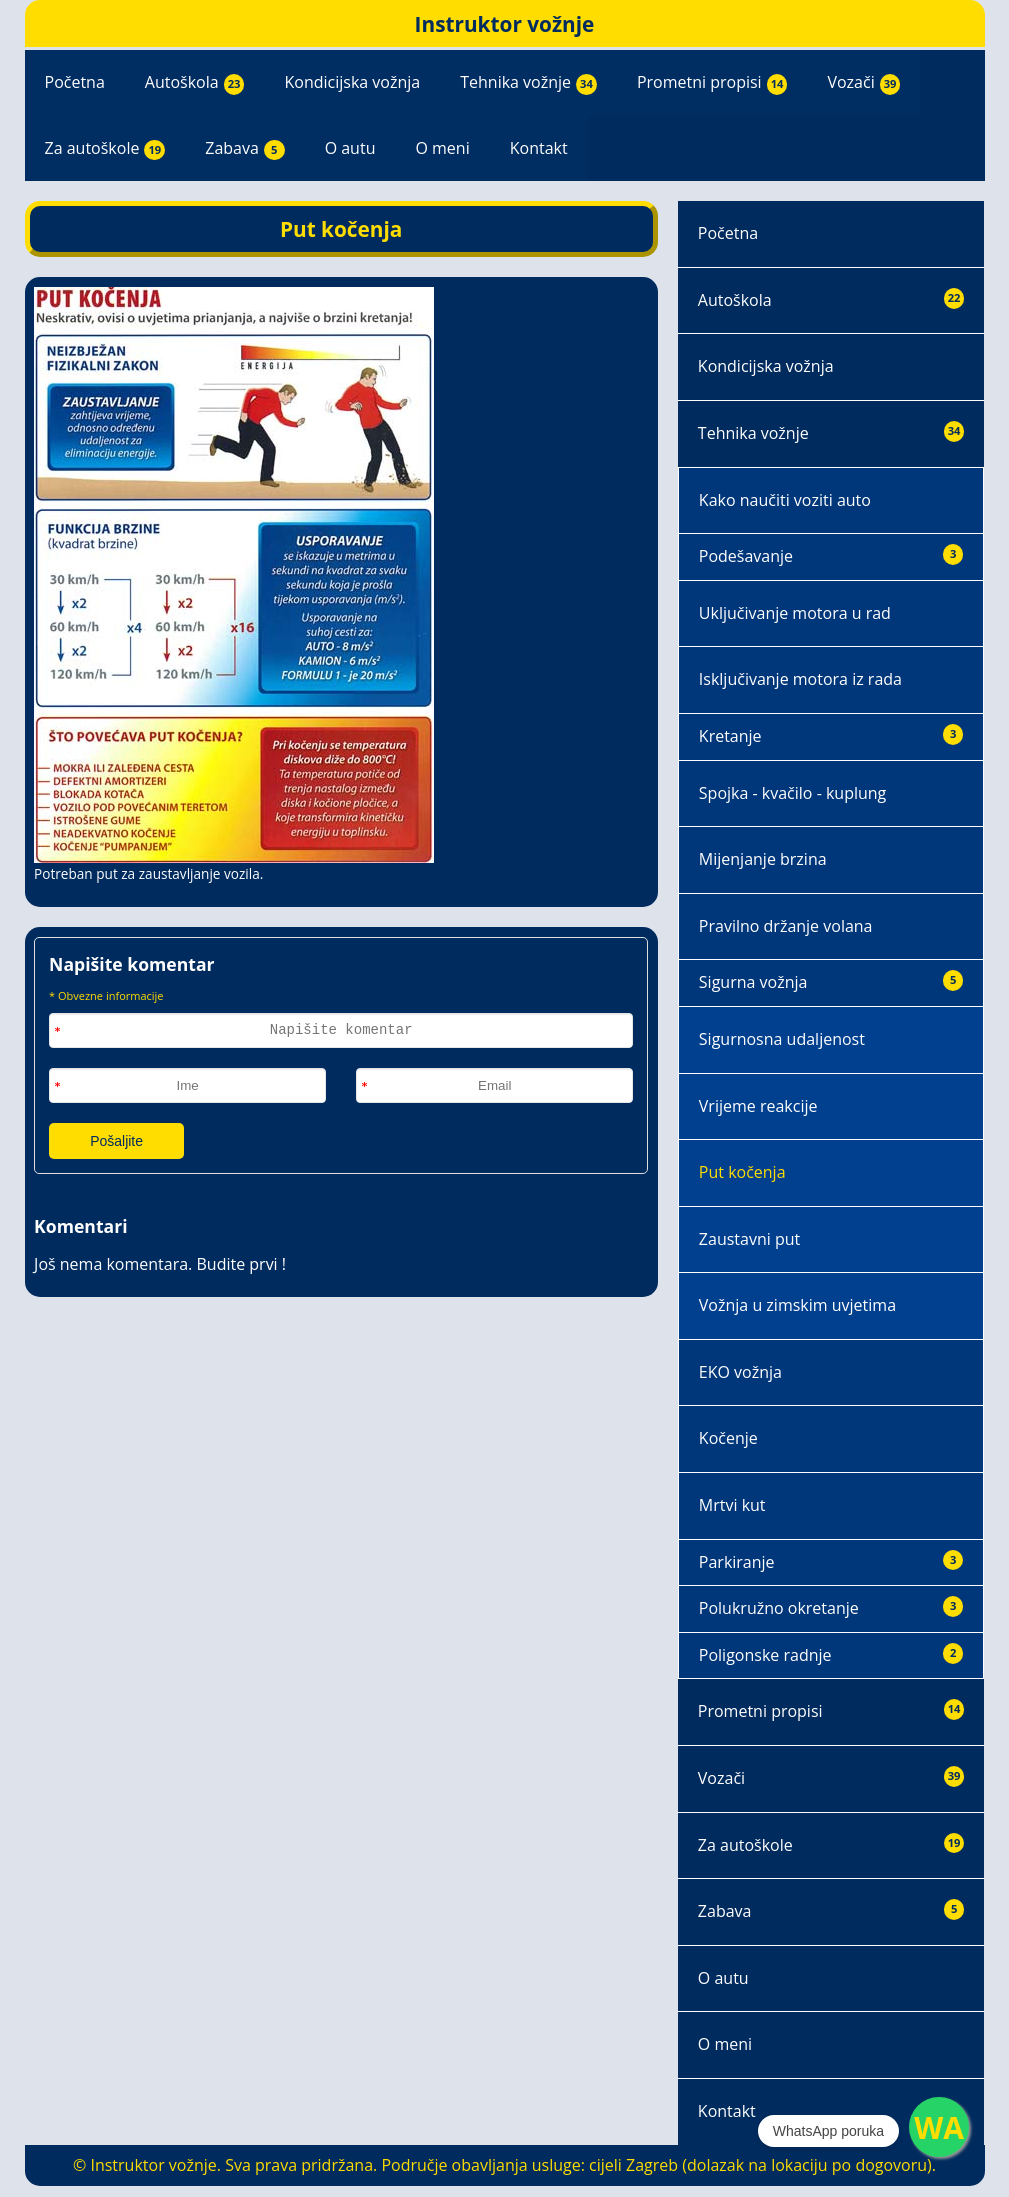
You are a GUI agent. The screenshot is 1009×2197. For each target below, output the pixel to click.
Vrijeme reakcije (758, 1106)
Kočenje (728, 1438)
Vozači (863, 83)
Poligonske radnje (831, 1654)
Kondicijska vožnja (352, 82)
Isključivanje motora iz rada (800, 679)
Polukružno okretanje (831, 1607)
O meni (442, 148)
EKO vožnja (740, 1372)
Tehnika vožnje (528, 83)
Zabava (244, 149)
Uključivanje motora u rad (795, 613)
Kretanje (831, 735)
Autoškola (195, 83)
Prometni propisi (712, 83)
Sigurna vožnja (831, 981)
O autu (350, 148)
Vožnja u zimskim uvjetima (797, 1305)
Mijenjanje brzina (763, 859)
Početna (75, 82)
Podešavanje (831, 555)
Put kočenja (742, 1172)
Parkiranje (831, 1561)
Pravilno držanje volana (786, 926)
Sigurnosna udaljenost (782, 1039)
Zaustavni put (749, 1239)
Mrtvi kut (732, 1505)
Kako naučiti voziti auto (785, 500)
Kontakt (539, 148)
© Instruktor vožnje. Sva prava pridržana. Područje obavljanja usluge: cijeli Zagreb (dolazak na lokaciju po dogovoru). (504, 2165)
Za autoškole (105, 149)
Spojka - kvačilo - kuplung (792, 793)
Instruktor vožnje (505, 24)
